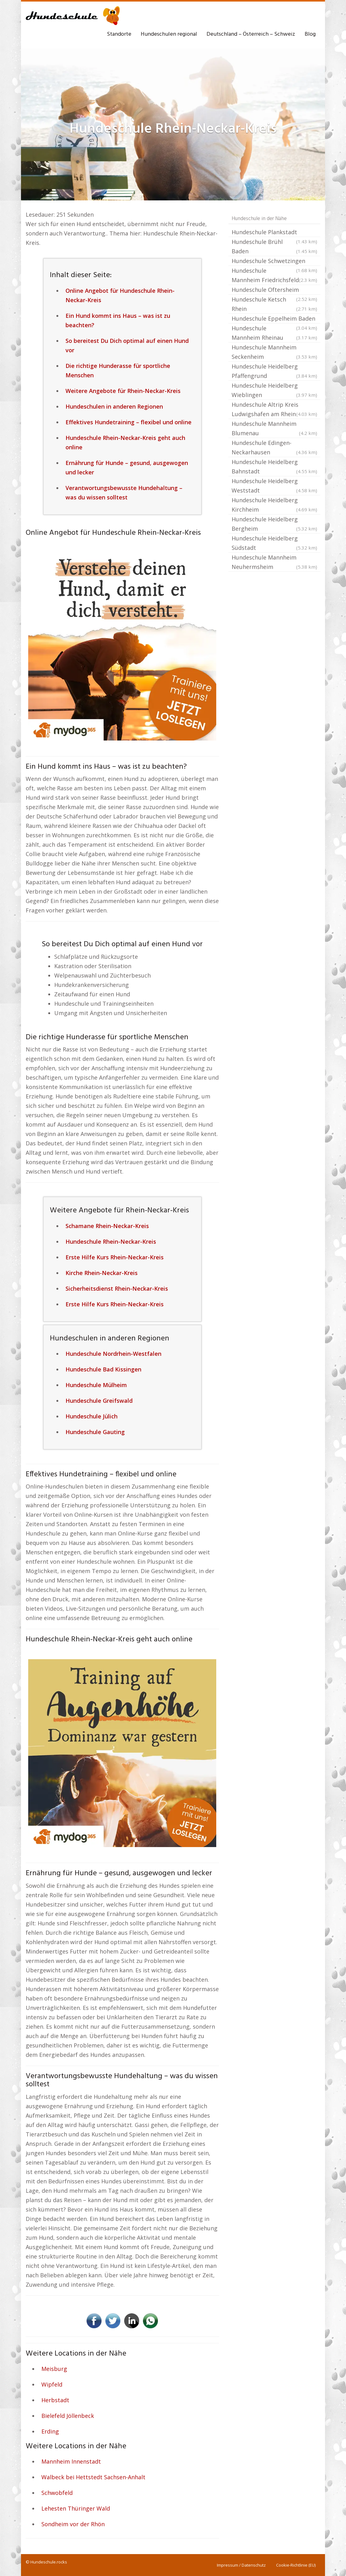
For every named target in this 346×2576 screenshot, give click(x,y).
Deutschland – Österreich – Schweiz (251, 34)
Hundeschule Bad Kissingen (103, 1369)
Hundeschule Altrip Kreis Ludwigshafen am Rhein (274, 410)
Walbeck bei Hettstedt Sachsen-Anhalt (93, 2477)
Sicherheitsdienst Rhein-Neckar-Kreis (117, 1288)
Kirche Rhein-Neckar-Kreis (102, 1273)
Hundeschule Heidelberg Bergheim (274, 524)
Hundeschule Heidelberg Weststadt (274, 486)
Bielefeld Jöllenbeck (67, 2415)
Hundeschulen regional (169, 34)
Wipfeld (51, 2384)
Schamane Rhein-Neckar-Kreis (107, 1226)
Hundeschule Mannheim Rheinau (274, 333)
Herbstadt (55, 2400)
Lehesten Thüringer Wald (75, 2508)
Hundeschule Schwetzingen (274, 261)
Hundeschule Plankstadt (274, 232)
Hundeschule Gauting (95, 1432)
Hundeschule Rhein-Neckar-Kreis (111, 1241)
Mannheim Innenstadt (71, 2461)
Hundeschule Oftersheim (274, 290)
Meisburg (54, 2368)
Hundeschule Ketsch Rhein (274, 304)
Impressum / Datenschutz (241, 2565)
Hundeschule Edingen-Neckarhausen (274, 448)
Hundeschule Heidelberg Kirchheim (274, 505)
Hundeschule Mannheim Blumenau (274, 429)
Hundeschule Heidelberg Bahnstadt (274, 467)
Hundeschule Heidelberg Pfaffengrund (274, 371)
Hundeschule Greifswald (99, 1400)
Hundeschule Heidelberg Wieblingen (274, 391)
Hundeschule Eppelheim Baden (274, 319)
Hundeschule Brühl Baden (274, 247)
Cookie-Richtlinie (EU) (296, 2565)
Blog (310, 34)
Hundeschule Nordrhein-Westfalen (113, 1353)
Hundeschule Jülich (92, 1416)
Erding (50, 2431)
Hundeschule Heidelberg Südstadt (274, 543)
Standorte (119, 34)
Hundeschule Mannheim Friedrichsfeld (274, 276)
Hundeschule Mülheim (96, 1385)
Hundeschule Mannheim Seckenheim (274, 352)
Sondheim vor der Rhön (73, 2524)
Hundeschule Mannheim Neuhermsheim (274, 562)
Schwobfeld (57, 2492)
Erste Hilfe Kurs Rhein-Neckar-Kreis (115, 1257)
